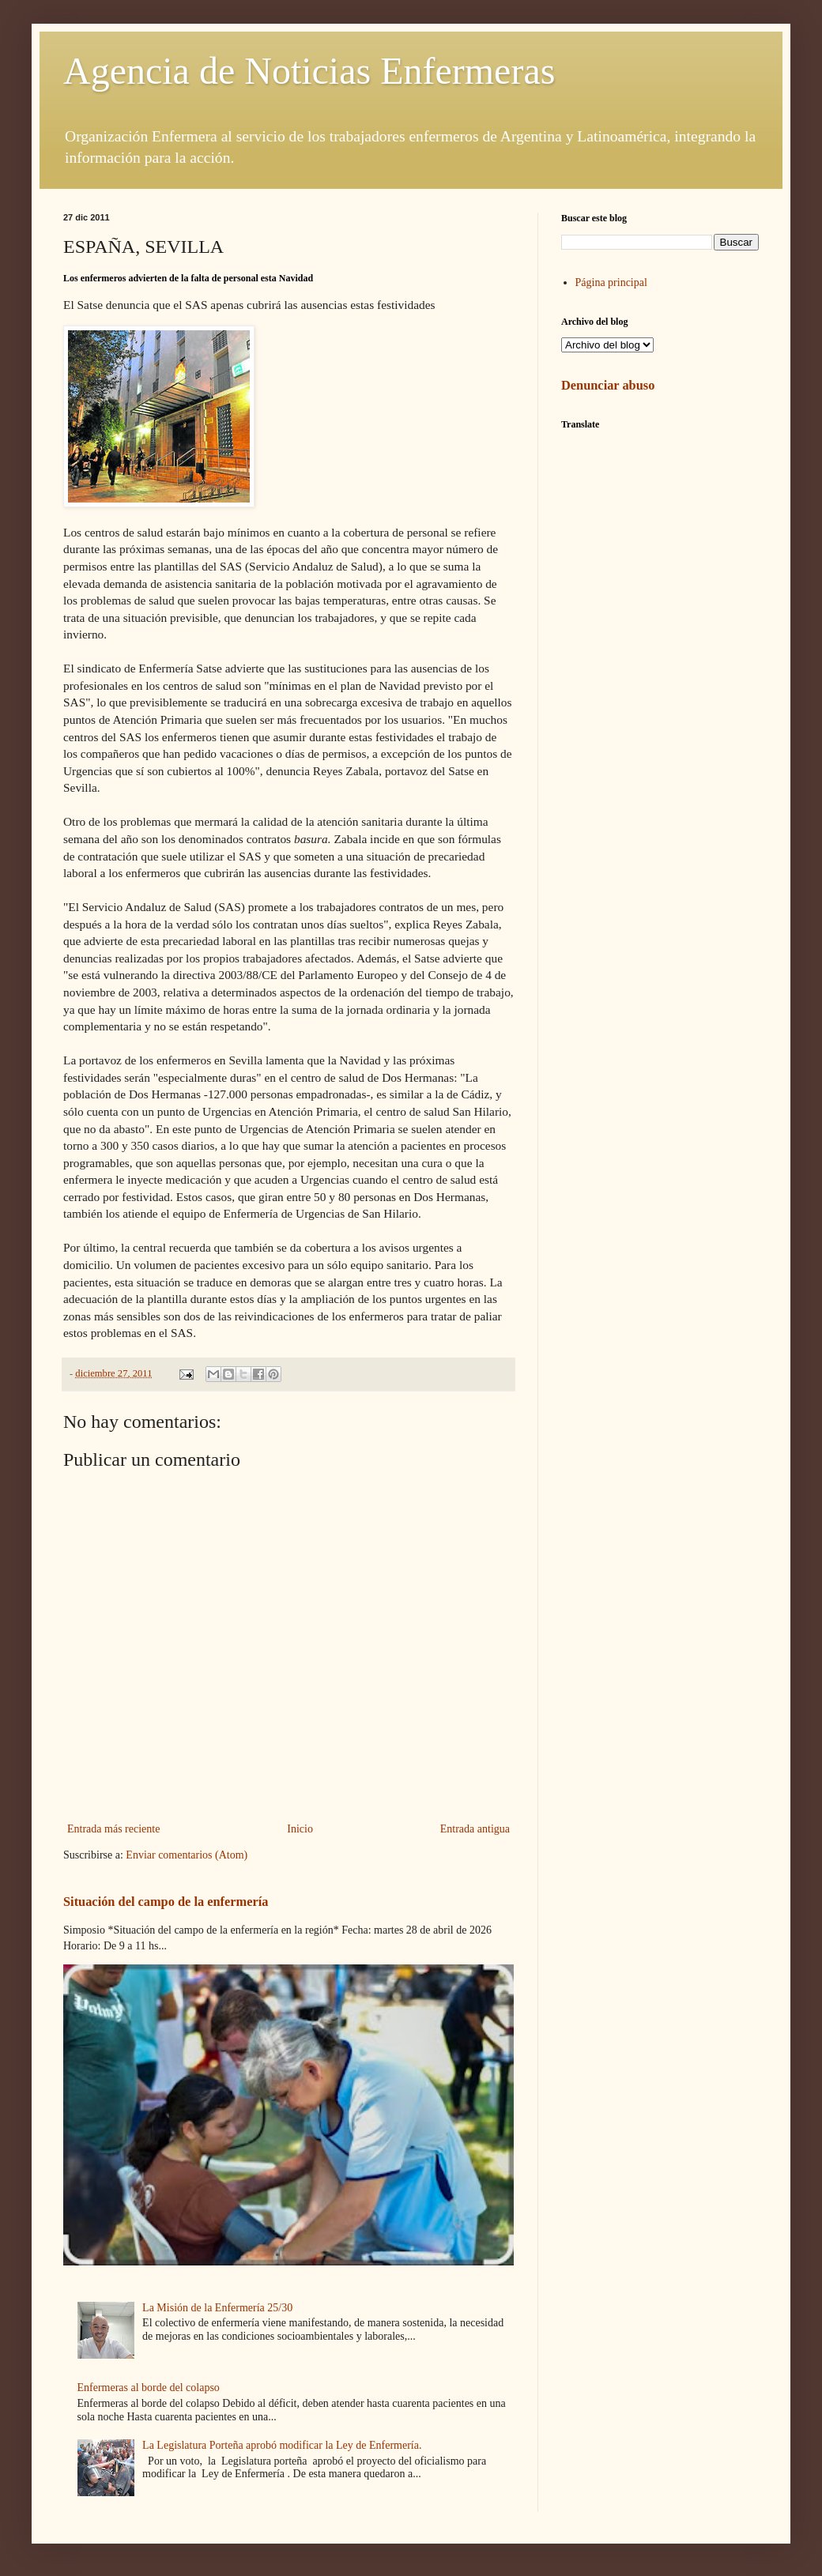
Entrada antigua (475, 1829)
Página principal (611, 282)
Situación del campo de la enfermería (165, 1901)
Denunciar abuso (607, 385)
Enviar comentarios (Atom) (186, 1855)
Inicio (300, 1829)
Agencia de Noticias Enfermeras (309, 71)
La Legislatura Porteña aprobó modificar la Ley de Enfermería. (281, 2445)
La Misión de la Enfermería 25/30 (217, 2308)
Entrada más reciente (113, 1829)
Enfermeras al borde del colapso (148, 2387)
